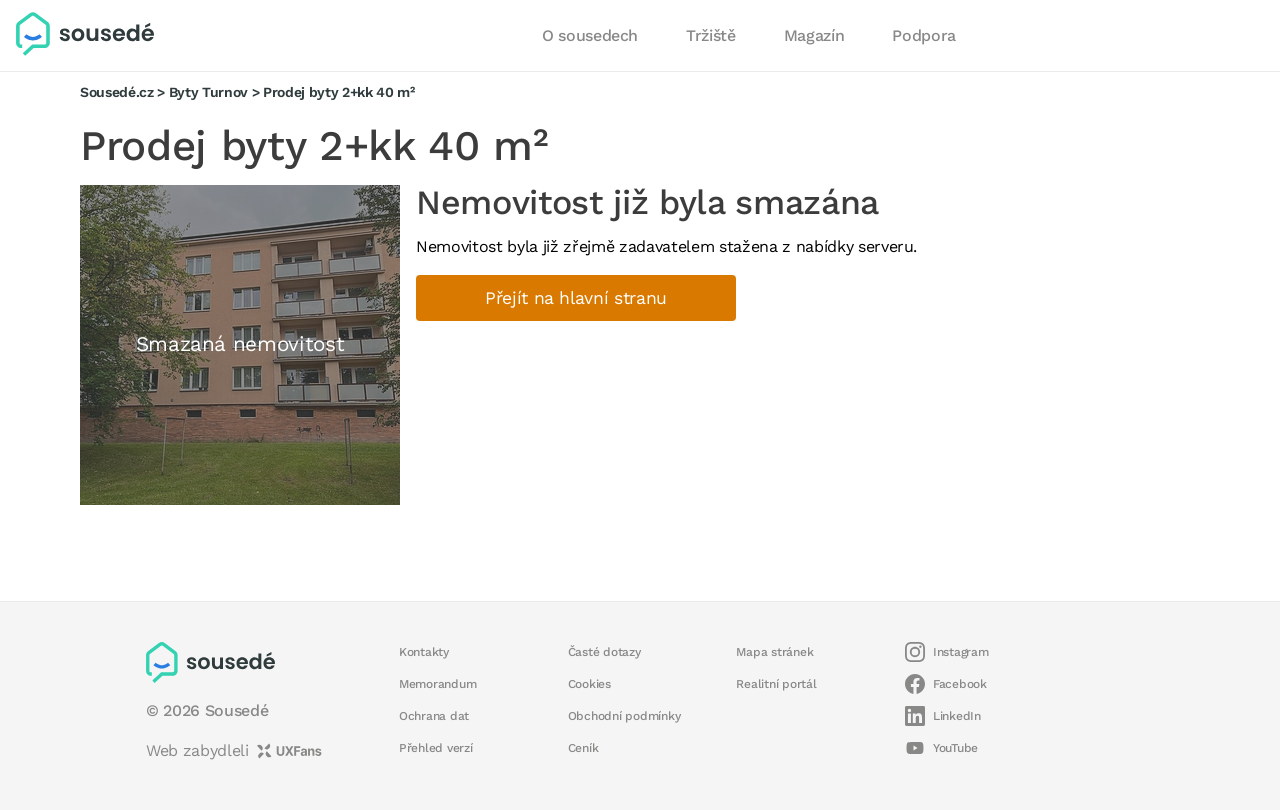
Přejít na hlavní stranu (576, 298)
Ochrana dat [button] (434, 716)
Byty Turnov (208, 92)
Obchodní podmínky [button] (624, 716)
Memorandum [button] (437, 684)
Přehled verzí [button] (436, 748)
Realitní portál (776, 684)
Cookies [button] (589, 684)
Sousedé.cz (117, 92)
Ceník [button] (583, 748)
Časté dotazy (604, 652)
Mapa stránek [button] (774, 652)
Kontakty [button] (424, 652)
